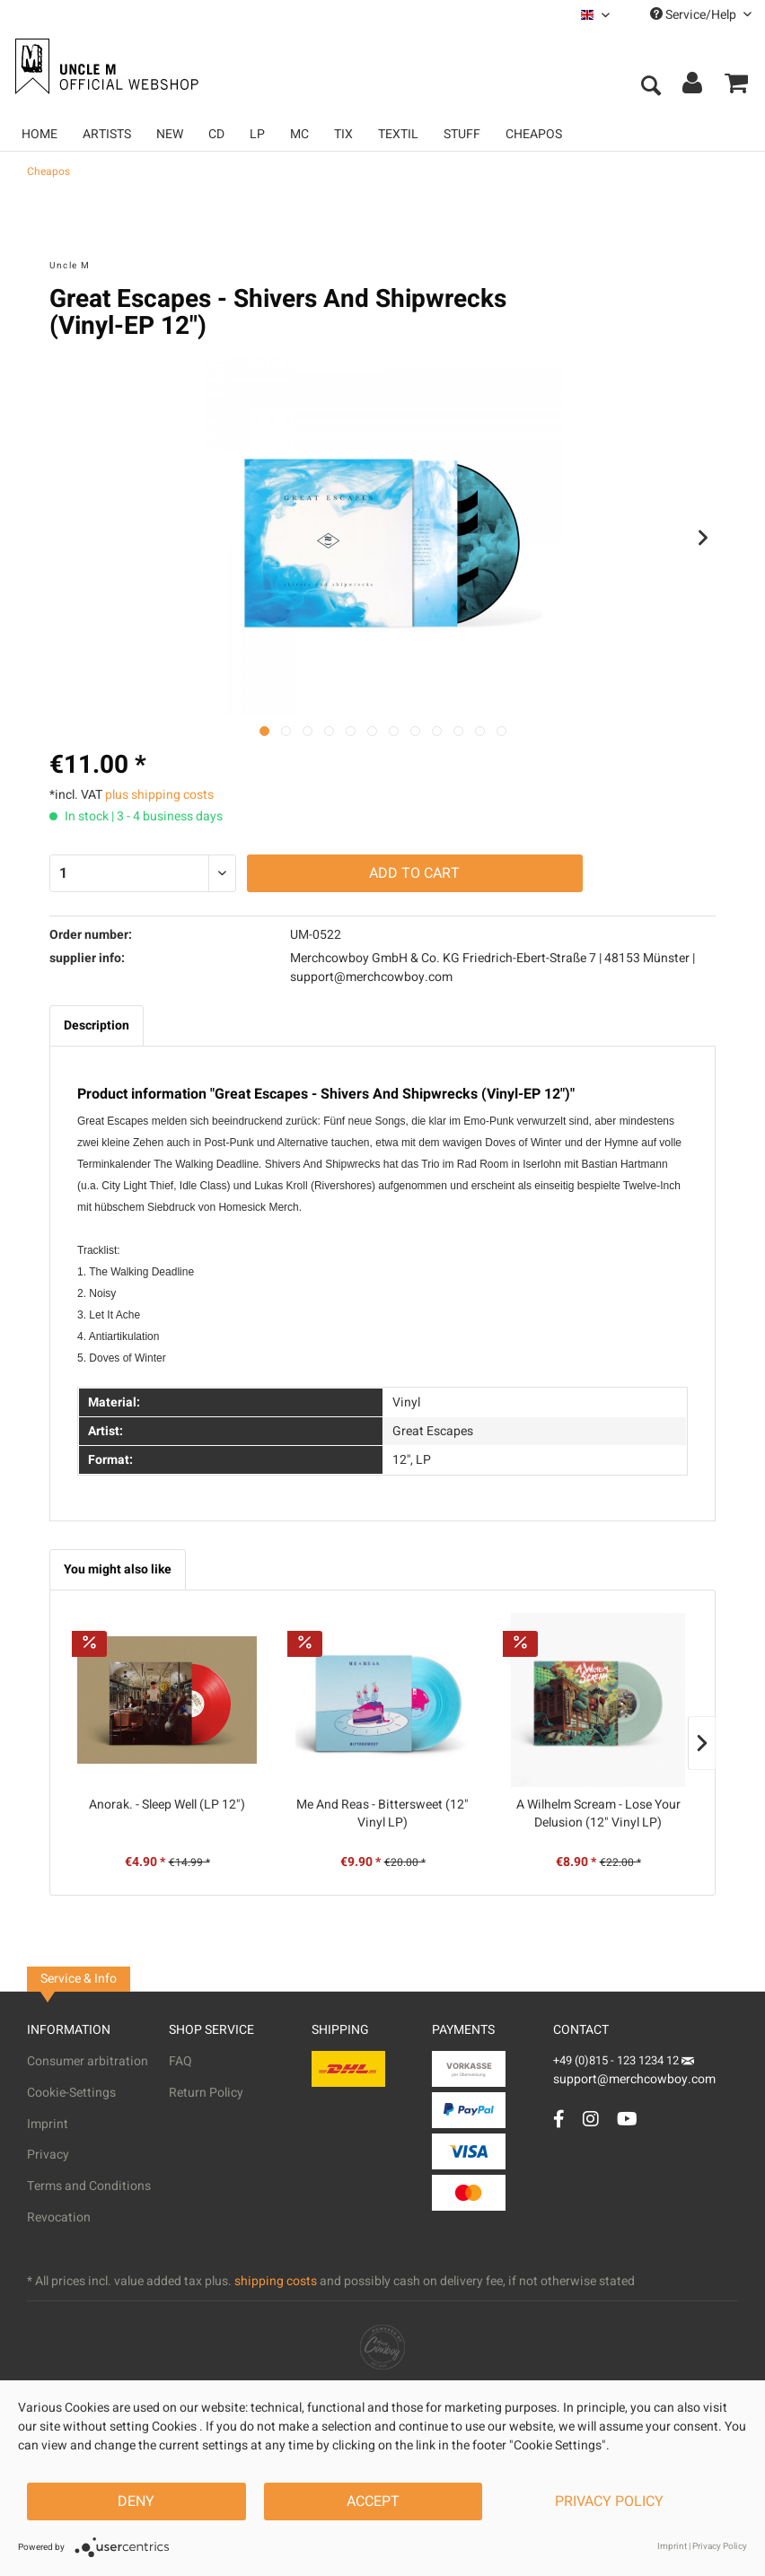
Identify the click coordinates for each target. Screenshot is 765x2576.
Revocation (59, 2217)
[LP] (257, 134)
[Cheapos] (534, 134)
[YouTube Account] (627, 2118)
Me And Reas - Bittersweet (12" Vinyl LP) (382, 1814)
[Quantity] (142, 873)
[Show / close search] (650, 87)
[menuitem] (595, 15)
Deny (136, 2501)
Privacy (48, 2154)
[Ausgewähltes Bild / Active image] (264, 731)
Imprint (47, 2124)
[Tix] (343, 134)
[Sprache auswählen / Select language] (595, 15)
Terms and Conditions (89, 2186)
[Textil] (398, 134)
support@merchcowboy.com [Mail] (634, 2073)
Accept (373, 2501)
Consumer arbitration (87, 2061)
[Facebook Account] (559, 2118)
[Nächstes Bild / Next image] (286, 731)
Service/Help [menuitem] (701, 14)
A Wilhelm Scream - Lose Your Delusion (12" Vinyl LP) (598, 1814)
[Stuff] (462, 134)
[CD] (216, 134)
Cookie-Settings (71, 2092)
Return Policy (206, 2092)
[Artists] (107, 134)
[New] (170, 134)
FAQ (180, 2061)
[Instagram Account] (591, 2118)
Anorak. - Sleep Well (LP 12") (167, 1805)
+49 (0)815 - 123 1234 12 (617, 2060)
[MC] (299, 134)
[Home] (39, 134)
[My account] (693, 87)
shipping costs (275, 2281)
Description (96, 1025)
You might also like (117, 1569)
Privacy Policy (609, 2501)
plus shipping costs (159, 794)
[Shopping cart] (736, 87)
